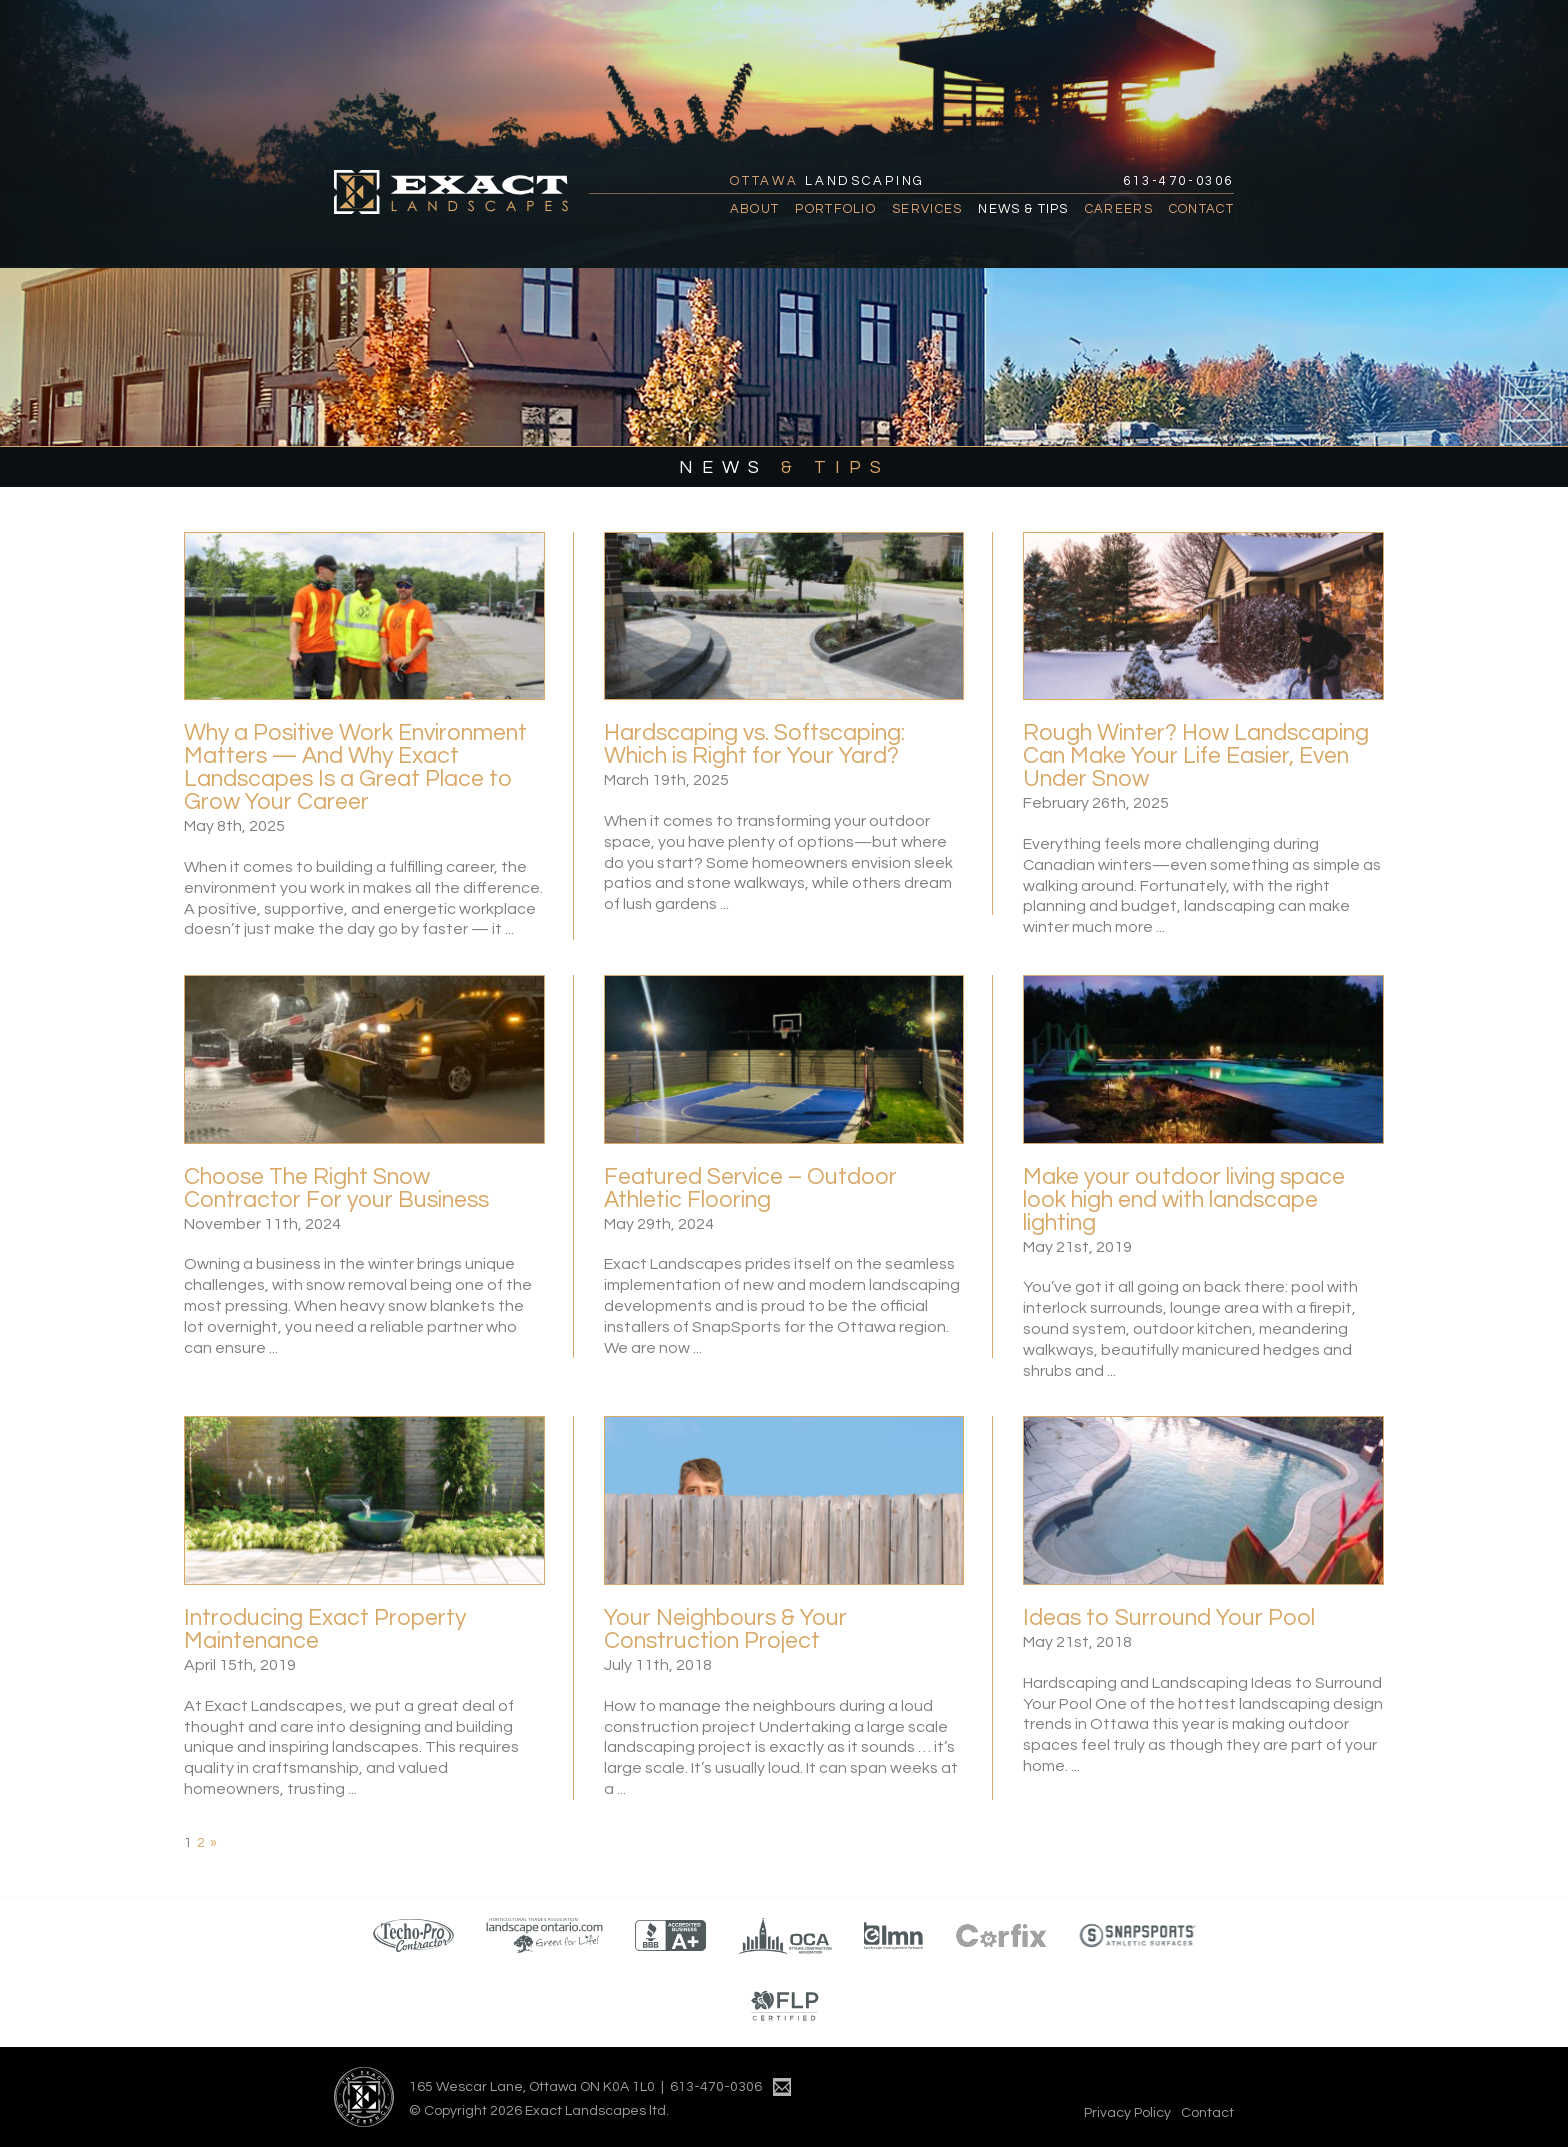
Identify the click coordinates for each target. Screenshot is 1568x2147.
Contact (1201, 209)
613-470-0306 (1178, 181)
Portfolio (835, 209)
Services (927, 209)
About (755, 209)
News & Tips (1023, 209)
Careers (1119, 209)
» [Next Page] (213, 1843)
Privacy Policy (1127, 2113)
